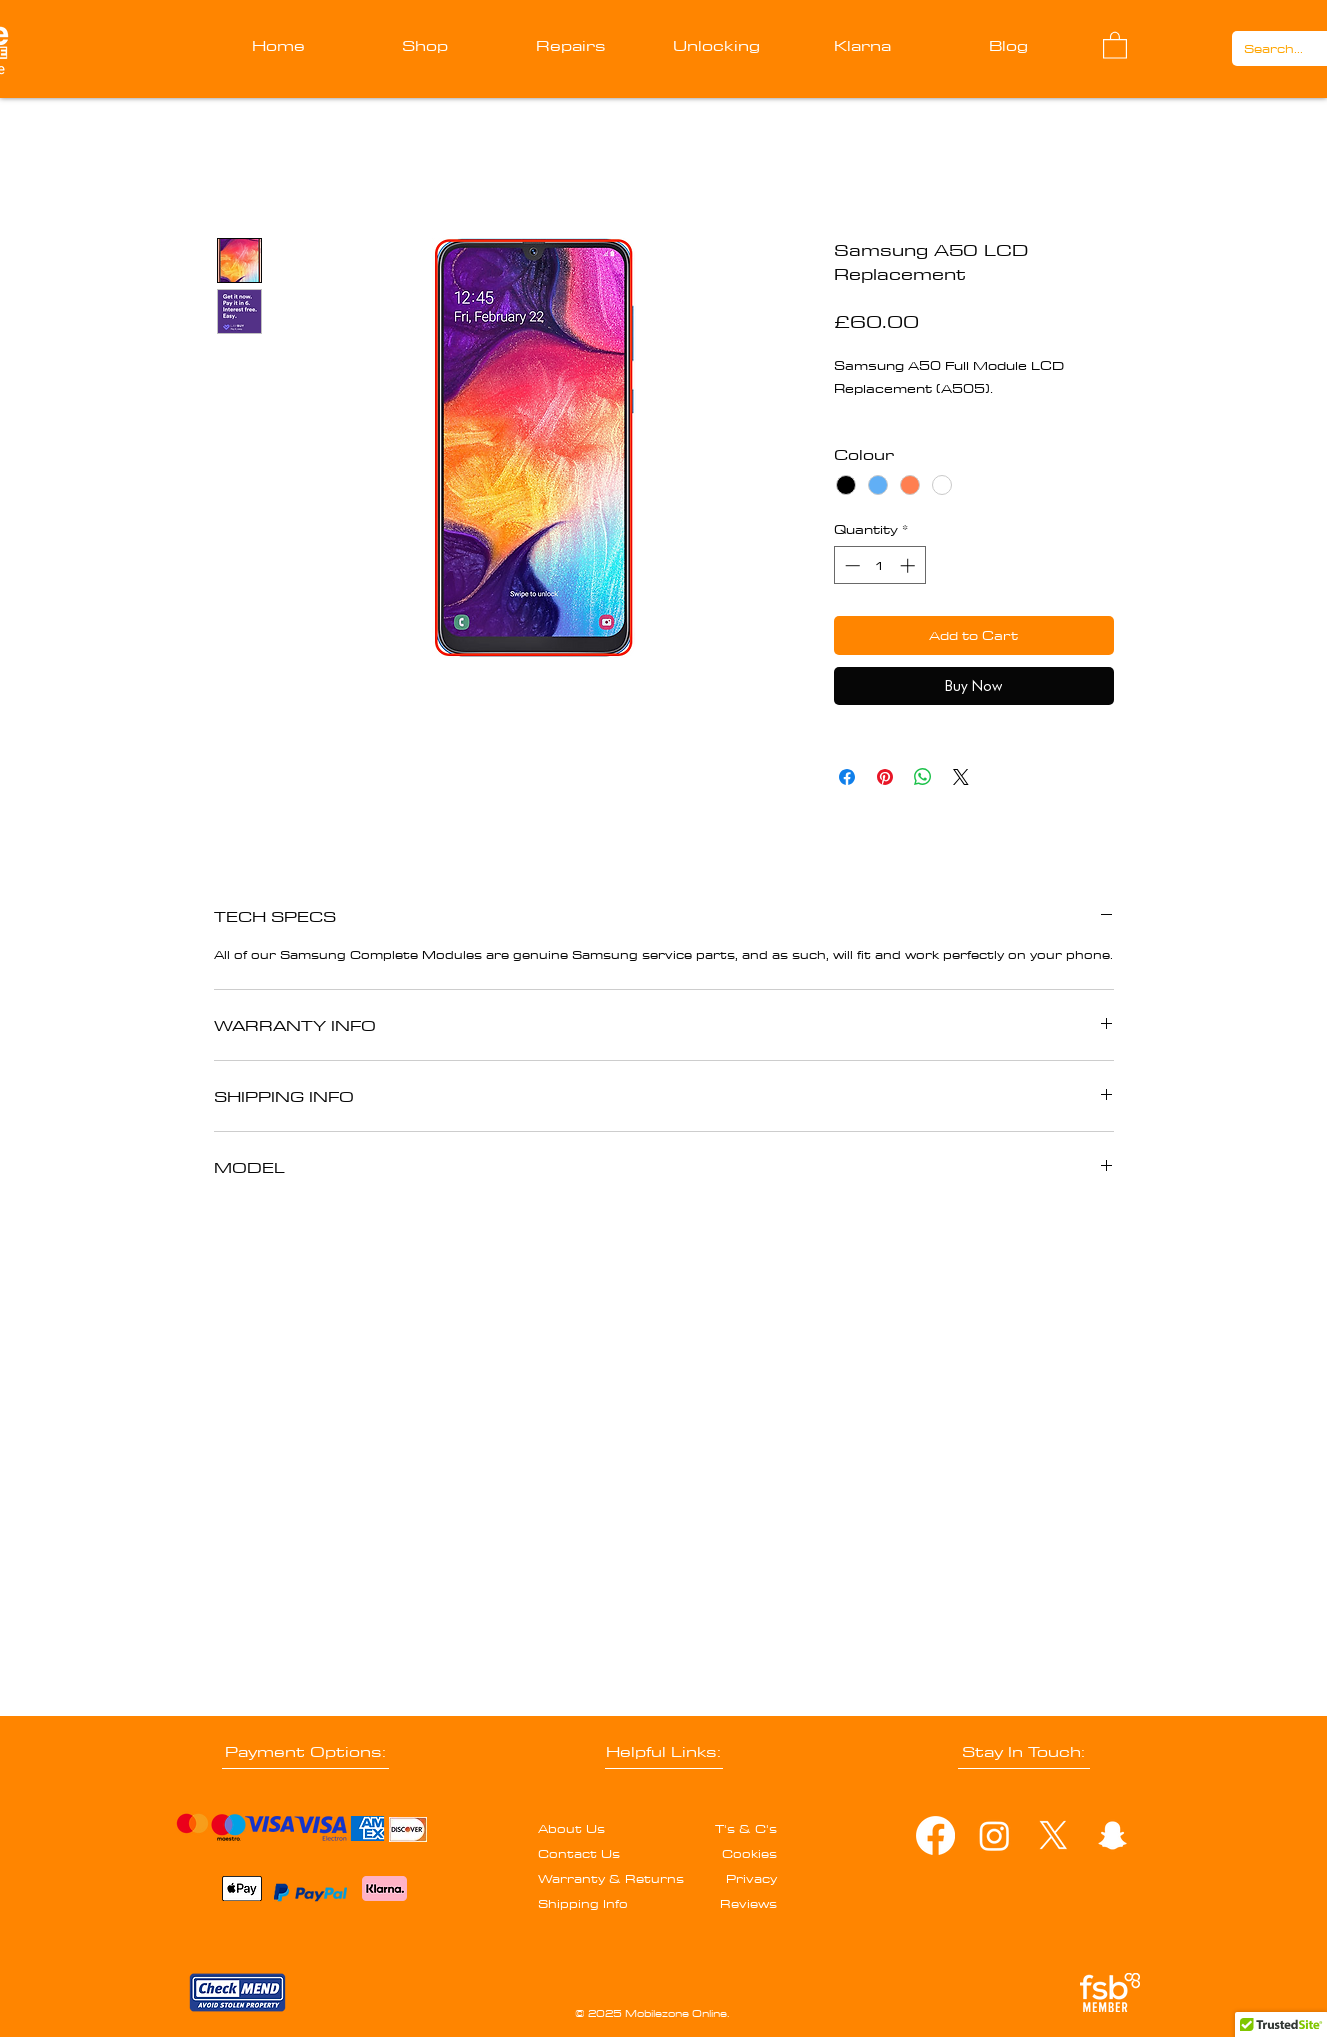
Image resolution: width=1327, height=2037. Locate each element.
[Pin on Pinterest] (885, 777)
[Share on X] (961, 777)
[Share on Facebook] (847, 777)
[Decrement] (850, 565)
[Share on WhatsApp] (923, 777)
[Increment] (909, 565)
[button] (1115, 44)
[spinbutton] (879, 565)
